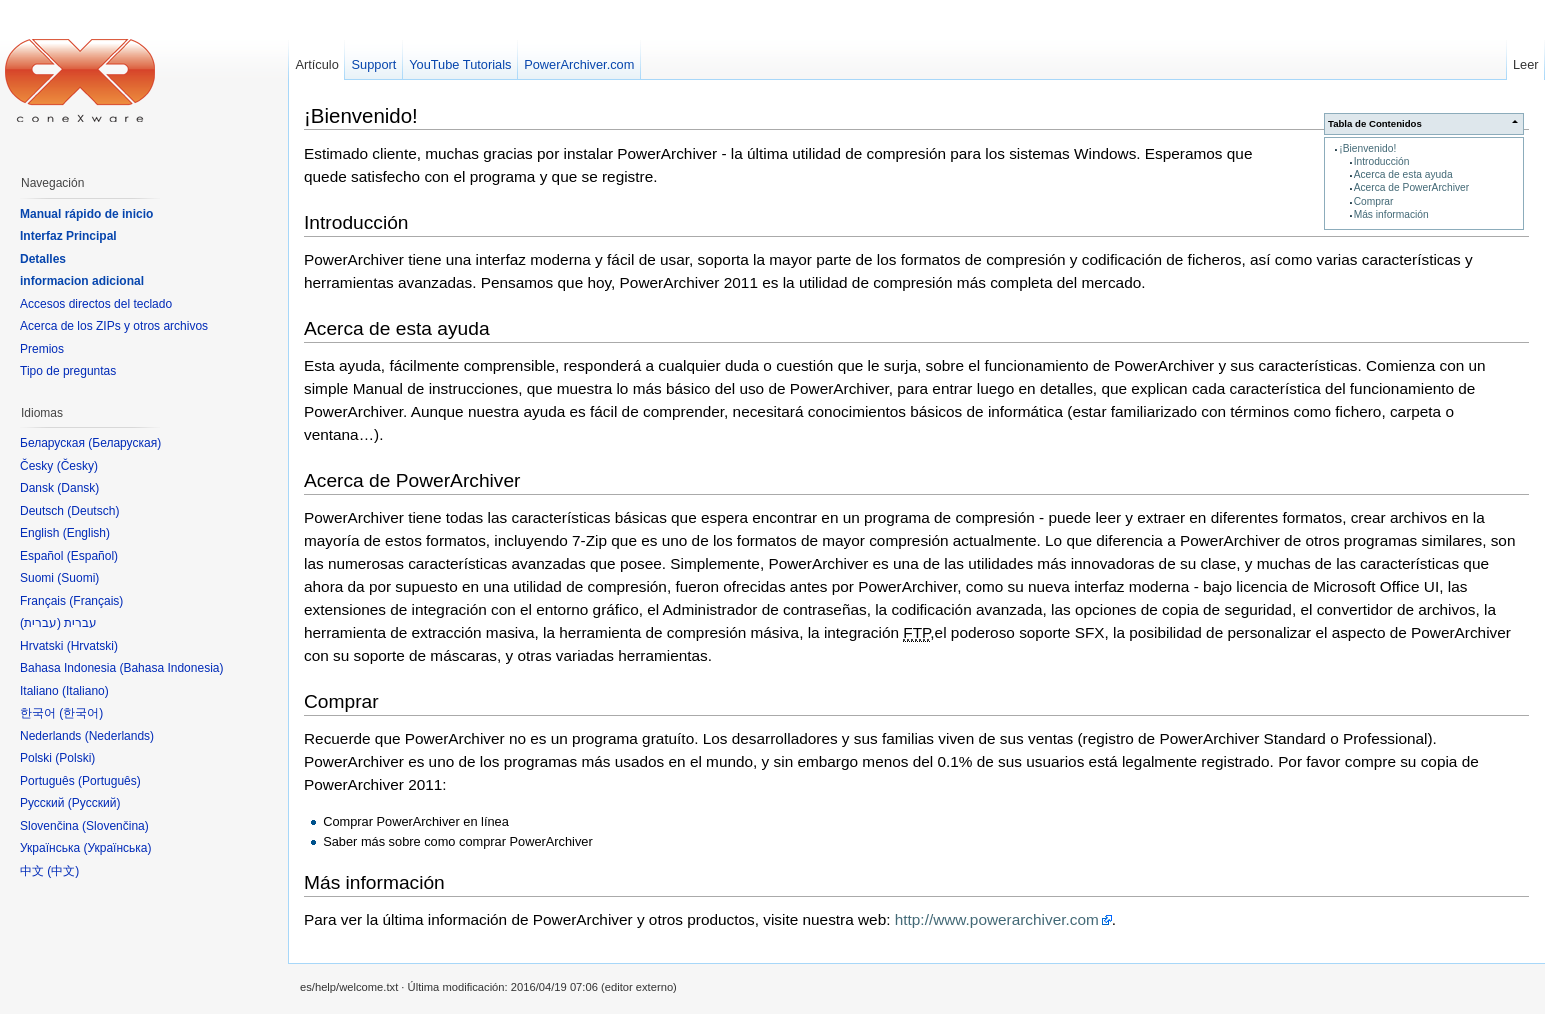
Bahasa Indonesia (171, 668)
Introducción (1382, 161)
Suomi (78, 578)
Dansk (78, 488)
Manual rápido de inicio (86, 214)
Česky (77, 466)
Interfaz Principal (68, 236)
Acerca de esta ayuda (1403, 174)
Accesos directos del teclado (96, 304)
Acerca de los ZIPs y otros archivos (114, 326)
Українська (117, 848)
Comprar (1374, 201)
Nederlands (119, 736)
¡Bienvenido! (1367, 148)
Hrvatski (92, 646)
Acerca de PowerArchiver (1411, 187)
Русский (94, 803)
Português (109, 781)
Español (92, 556)
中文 (63, 871)
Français (96, 601)
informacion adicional (82, 281)
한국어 (81, 713)
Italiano (85, 691)
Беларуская (124, 443)
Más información (1391, 214)
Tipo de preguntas (68, 371)
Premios (42, 349)
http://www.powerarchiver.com (997, 919)
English (86, 533)
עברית (40, 623)
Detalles (43, 259)
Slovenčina (115, 826)
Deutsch (93, 511)
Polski (75, 758)
